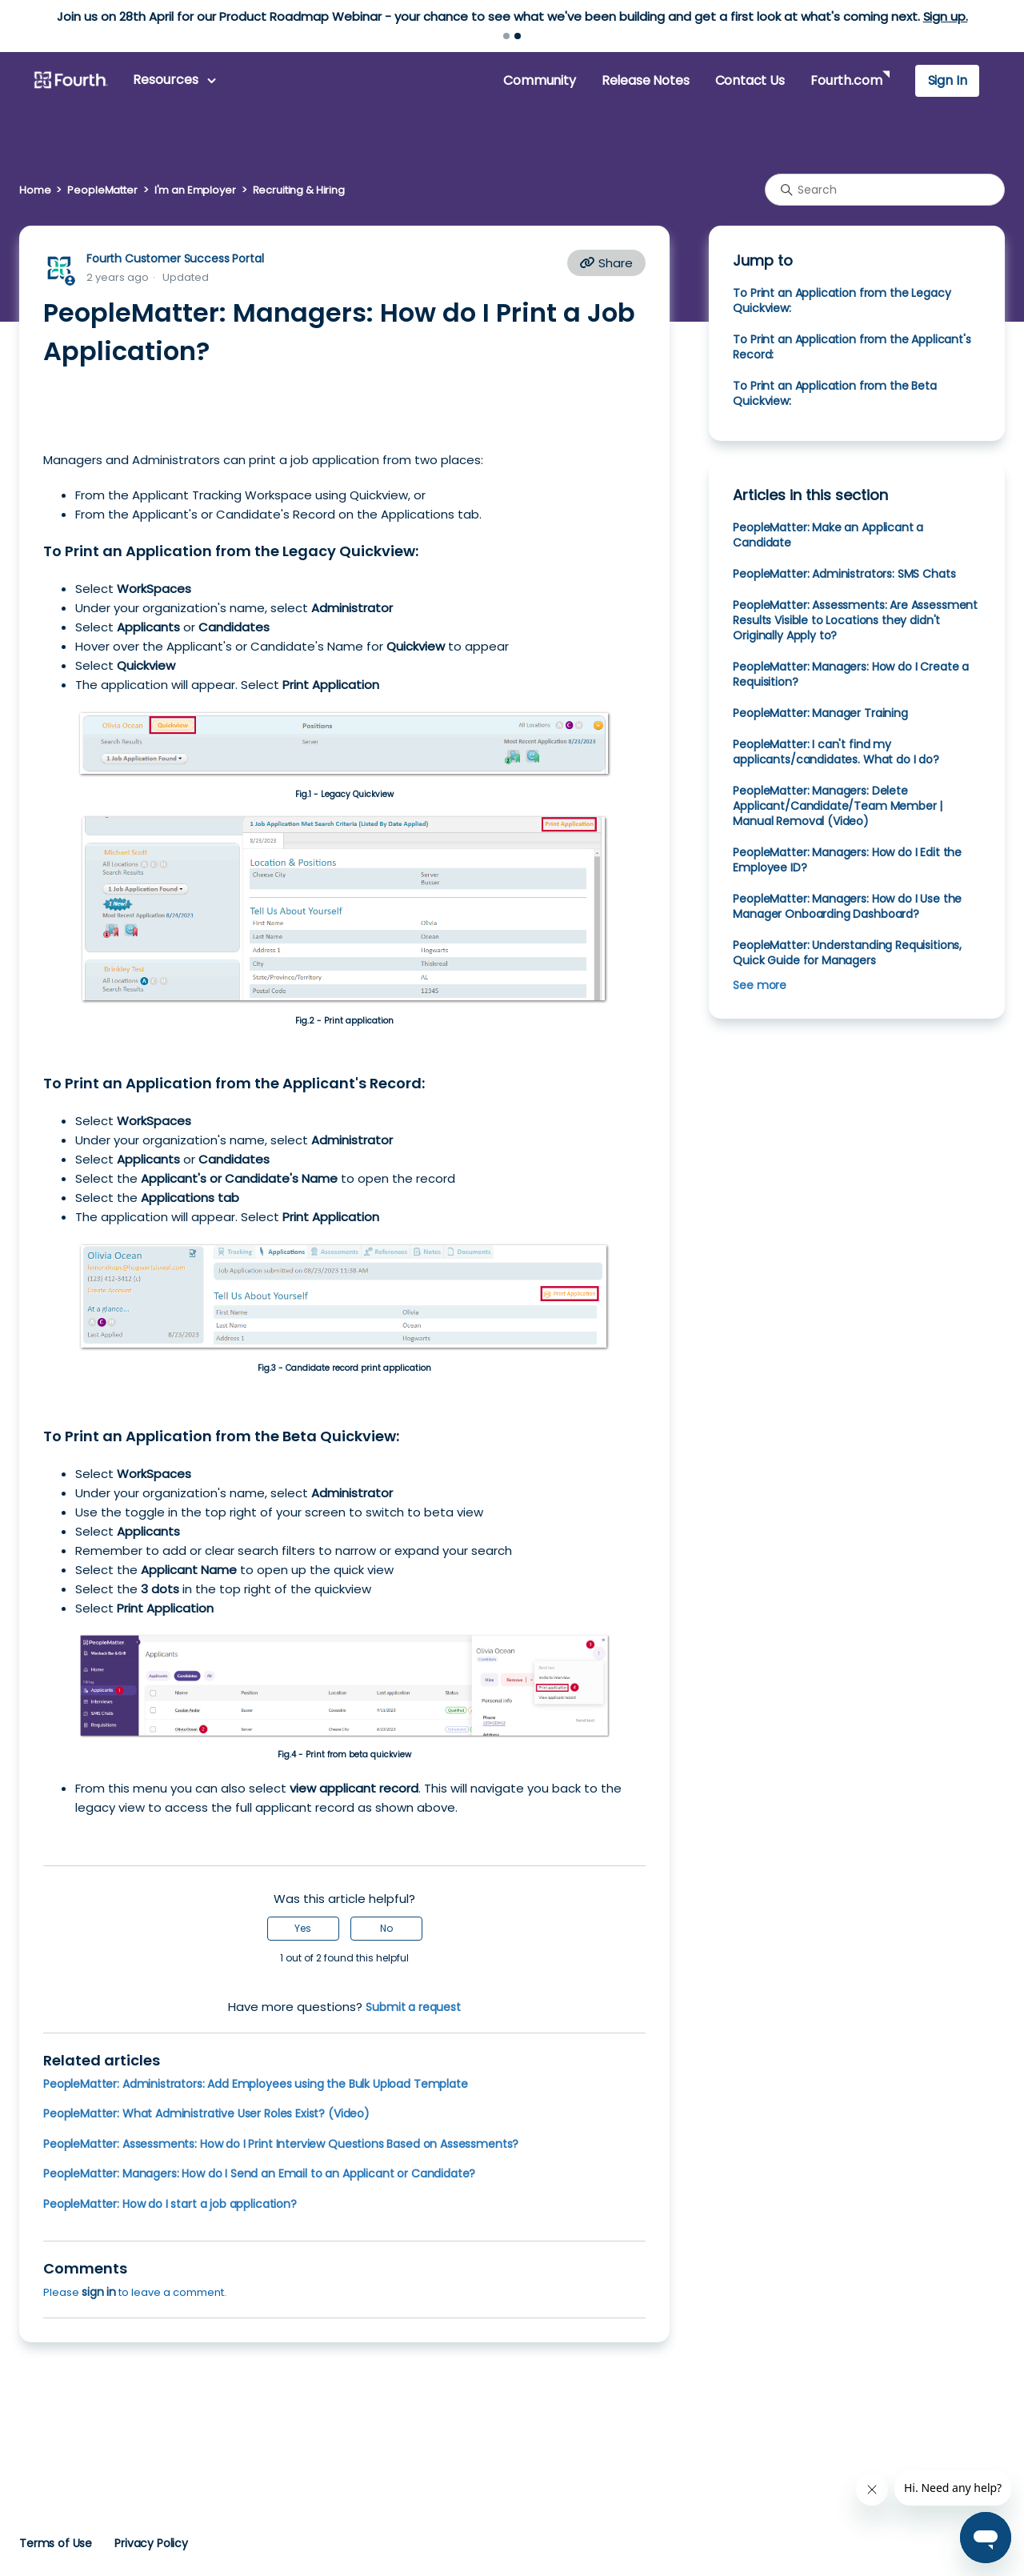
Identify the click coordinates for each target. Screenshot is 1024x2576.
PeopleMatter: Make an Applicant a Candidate (828, 535)
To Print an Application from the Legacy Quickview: (841, 300)
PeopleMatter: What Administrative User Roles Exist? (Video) (206, 2113)
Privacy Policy (151, 2543)
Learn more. (612, 16)
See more (759, 985)
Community (539, 80)
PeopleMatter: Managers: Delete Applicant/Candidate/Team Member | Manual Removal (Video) (837, 806)
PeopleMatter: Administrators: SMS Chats (844, 574)
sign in (99, 2292)
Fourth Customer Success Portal (174, 258)
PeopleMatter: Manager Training (820, 713)
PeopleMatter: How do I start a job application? (170, 2204)
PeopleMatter (102, 190)
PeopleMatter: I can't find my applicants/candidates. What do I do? (835, 751)
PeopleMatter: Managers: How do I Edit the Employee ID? (847, 859)
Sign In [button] (947, 80)
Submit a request (413, 2007)
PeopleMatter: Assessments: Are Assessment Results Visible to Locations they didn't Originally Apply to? (855, 620)
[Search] (885, 190)
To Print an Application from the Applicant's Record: (851, 347)
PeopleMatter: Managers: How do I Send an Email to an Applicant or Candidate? (259, 2173)
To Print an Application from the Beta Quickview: (834, 393)
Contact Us (750, 80)
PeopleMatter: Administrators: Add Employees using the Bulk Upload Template (255, 2084)
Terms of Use (55, 2543)
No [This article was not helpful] (386, 1928)
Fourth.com (846, 80)
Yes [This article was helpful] (302, 1928)
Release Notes (646, 80)
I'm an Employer (195, 190)
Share (606, 262)
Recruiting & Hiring (299, 190)
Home (34, 190)
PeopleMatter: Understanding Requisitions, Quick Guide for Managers (847, 952)
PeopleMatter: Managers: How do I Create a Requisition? (851, 674)
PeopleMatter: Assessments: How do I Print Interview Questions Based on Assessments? (280, 2144)
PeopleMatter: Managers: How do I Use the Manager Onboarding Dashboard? (847, 906)
